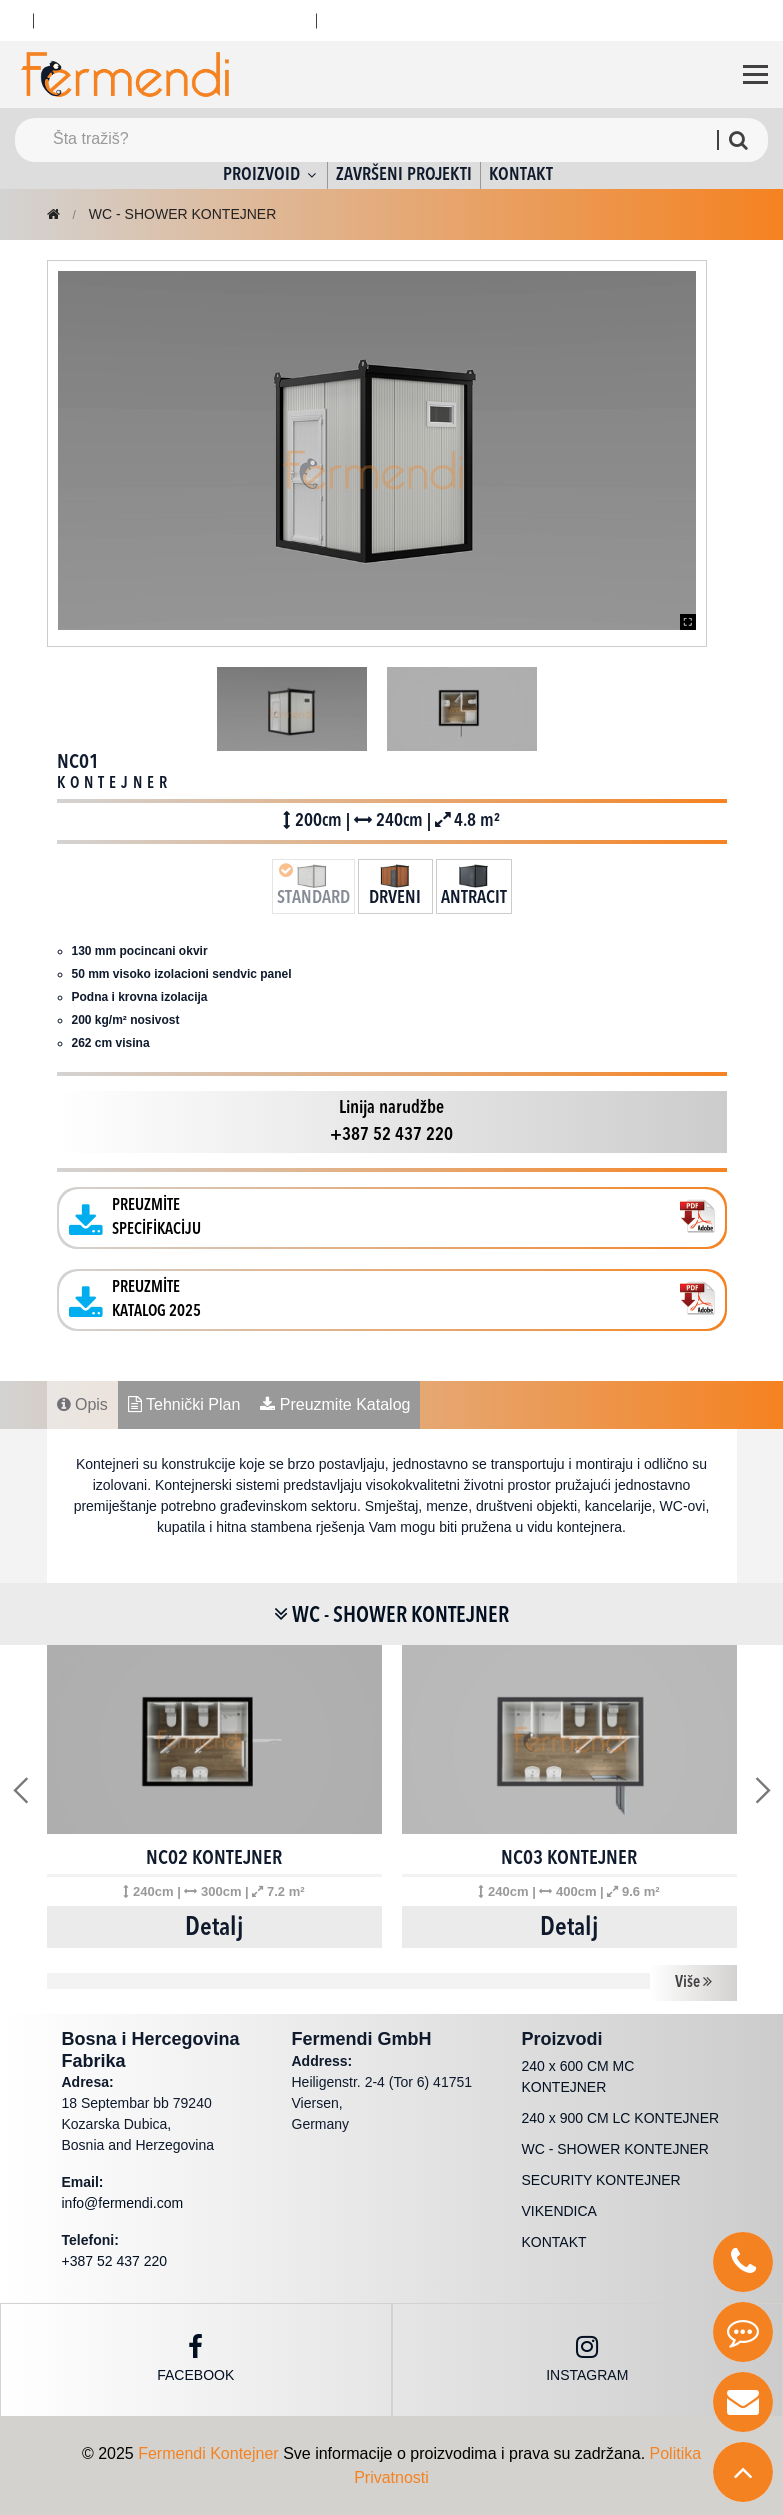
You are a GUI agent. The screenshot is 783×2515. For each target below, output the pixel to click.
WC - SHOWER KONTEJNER (182, 214)
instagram (587, 2358)
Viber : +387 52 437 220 (213, 20)
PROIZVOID (271, 175)
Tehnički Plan (184, 1404)
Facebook (195, 2358)
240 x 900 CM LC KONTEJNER (621, 2118)
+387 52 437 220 (396, 20)
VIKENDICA (559, 2211)
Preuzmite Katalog (335, 1404)
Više (693, 1982)
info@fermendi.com (123, 2203)
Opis (82, 1404)
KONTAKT (521, 175)
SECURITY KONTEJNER (601, 2180)
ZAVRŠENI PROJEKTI (404, 175)
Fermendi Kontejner (208, 2453)
